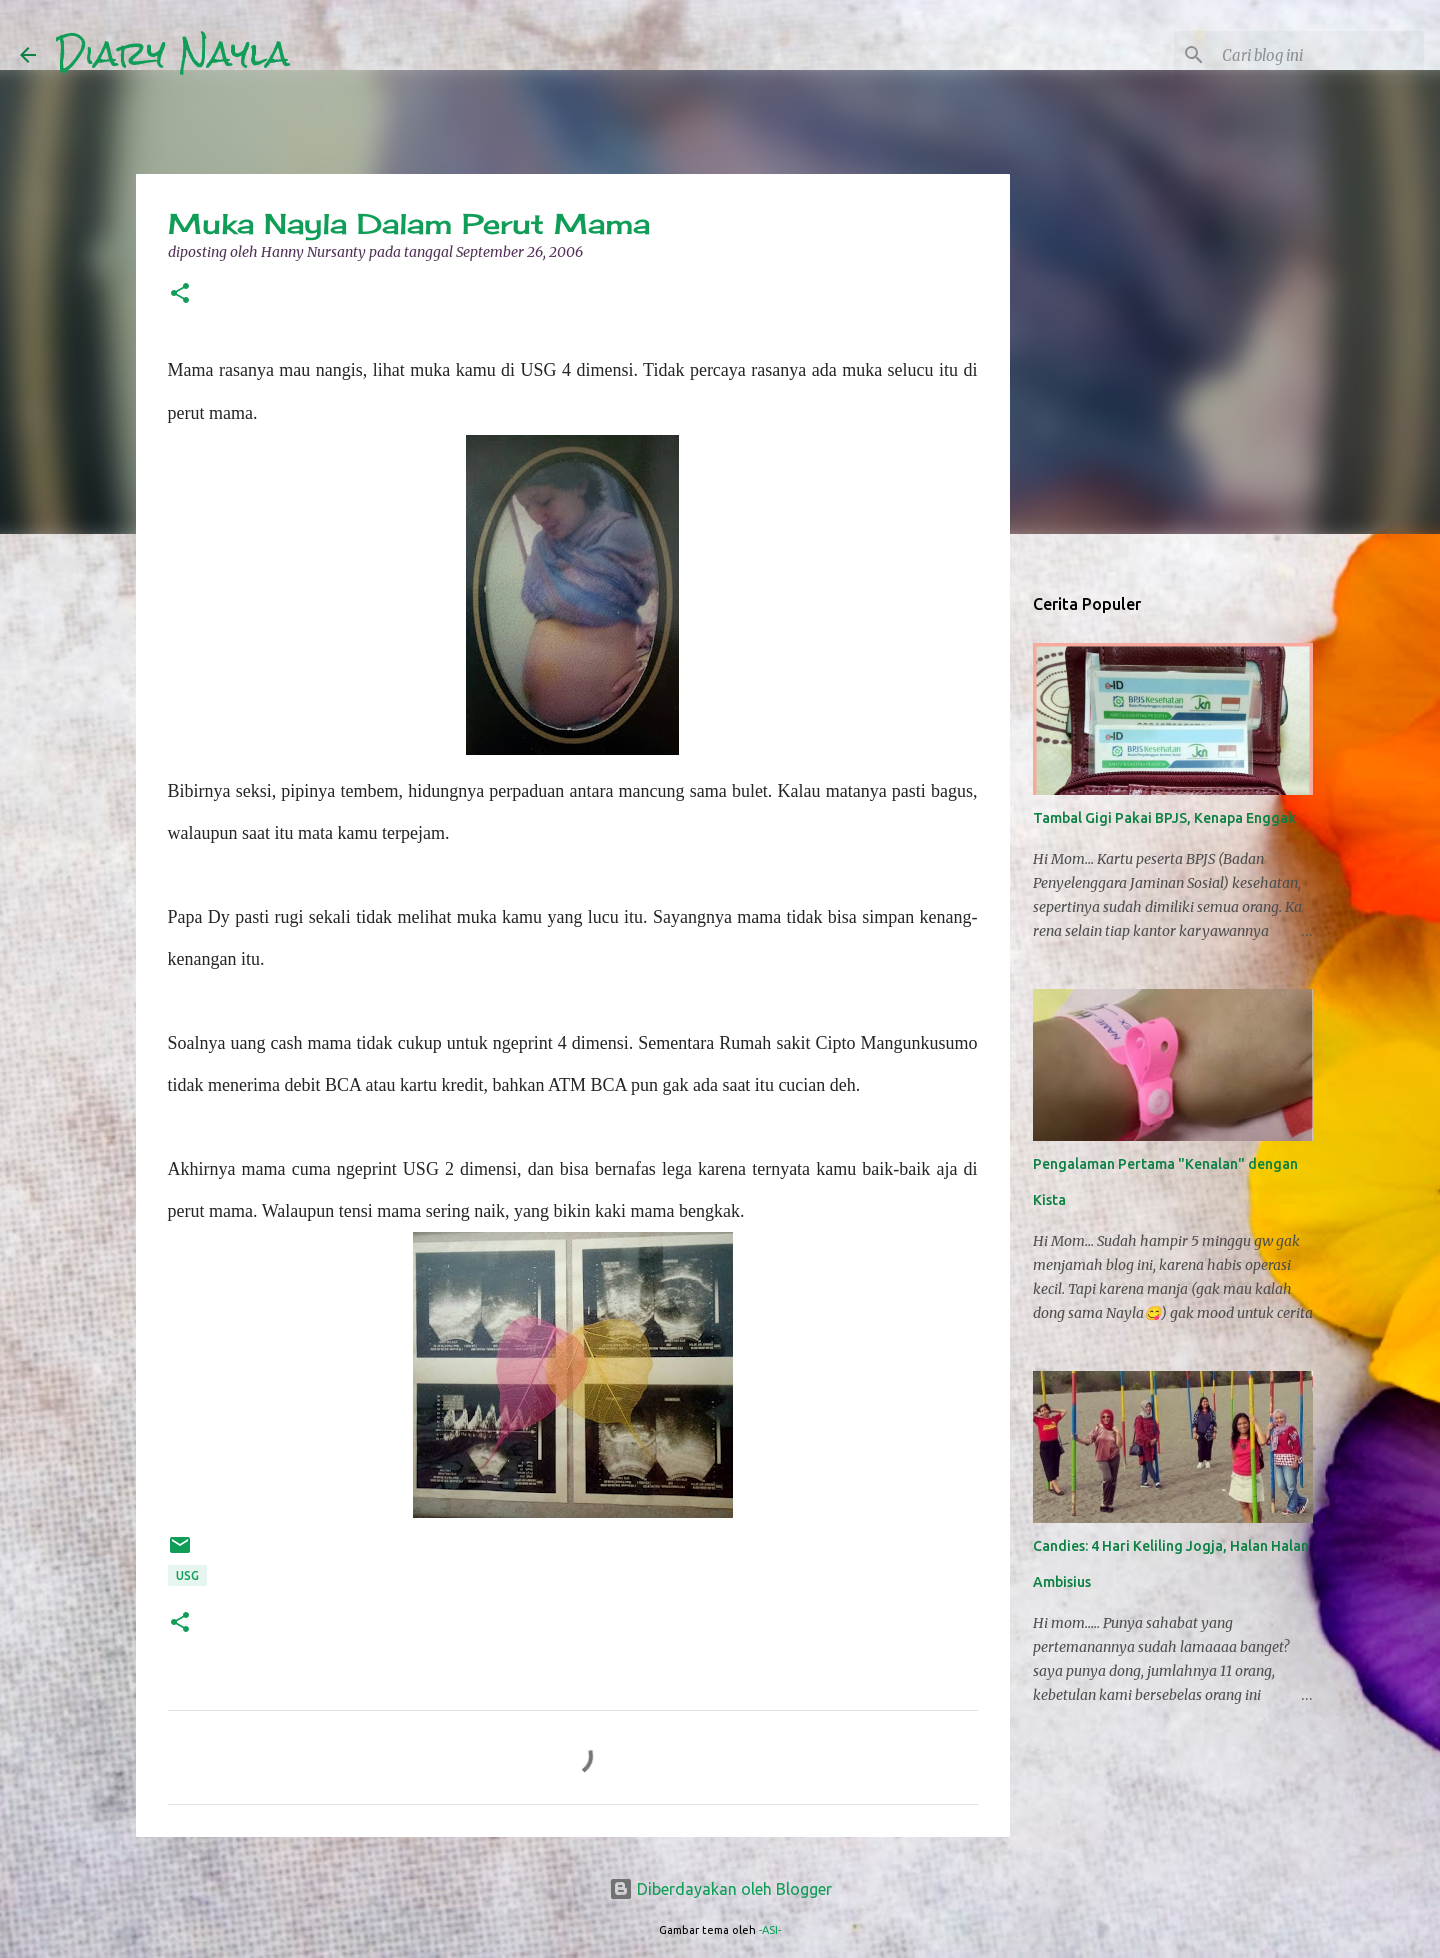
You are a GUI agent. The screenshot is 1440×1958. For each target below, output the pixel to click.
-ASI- (770, 1930)
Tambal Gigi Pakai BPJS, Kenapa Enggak (1164, 818)
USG (187, 1575)
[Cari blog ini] (1319, 55)
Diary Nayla (173, 54)
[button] (180, 294)
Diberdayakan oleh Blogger (720, 1889)
